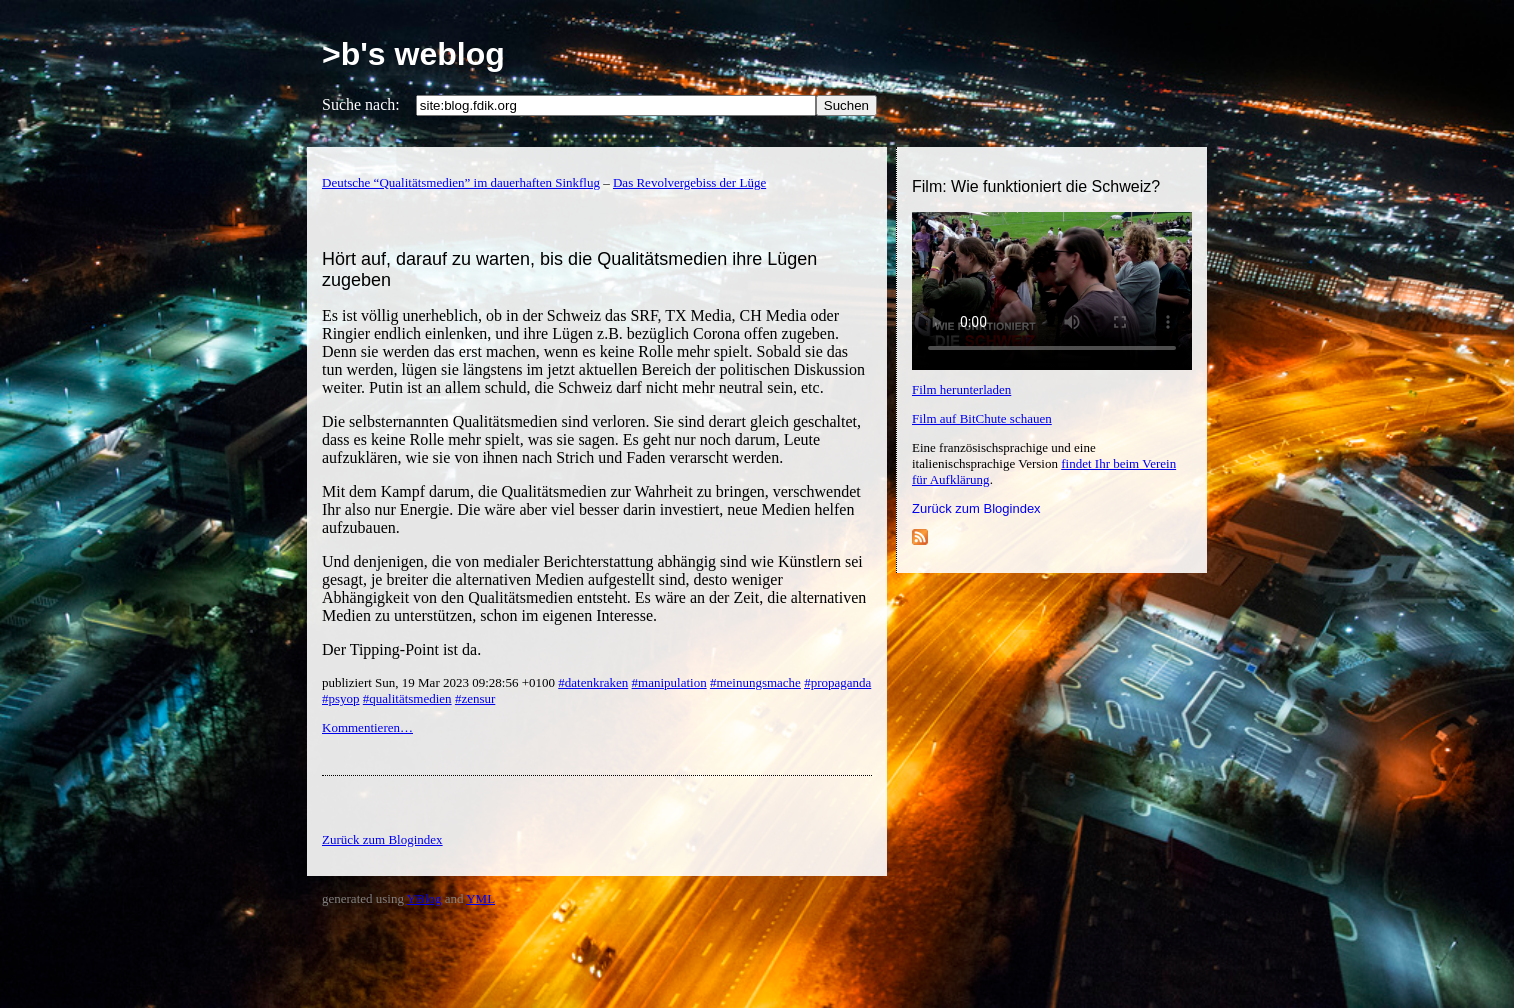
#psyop (341, 698)
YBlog (424, 898)
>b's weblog (413, 54)
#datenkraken (593, 682)
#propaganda (837, 682)
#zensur (475, 698)
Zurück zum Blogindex (976, 508)
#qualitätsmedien (407, 698)
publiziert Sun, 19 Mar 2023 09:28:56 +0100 (440, 682)
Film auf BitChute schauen (982, 418)
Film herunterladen (961, 389)
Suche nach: (361, 104)
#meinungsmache (755, 682)
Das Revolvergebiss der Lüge (689, 182)
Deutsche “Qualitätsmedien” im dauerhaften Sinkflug (461, 182)
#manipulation (669, 682)
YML (480, 898)
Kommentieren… (367, 727)
